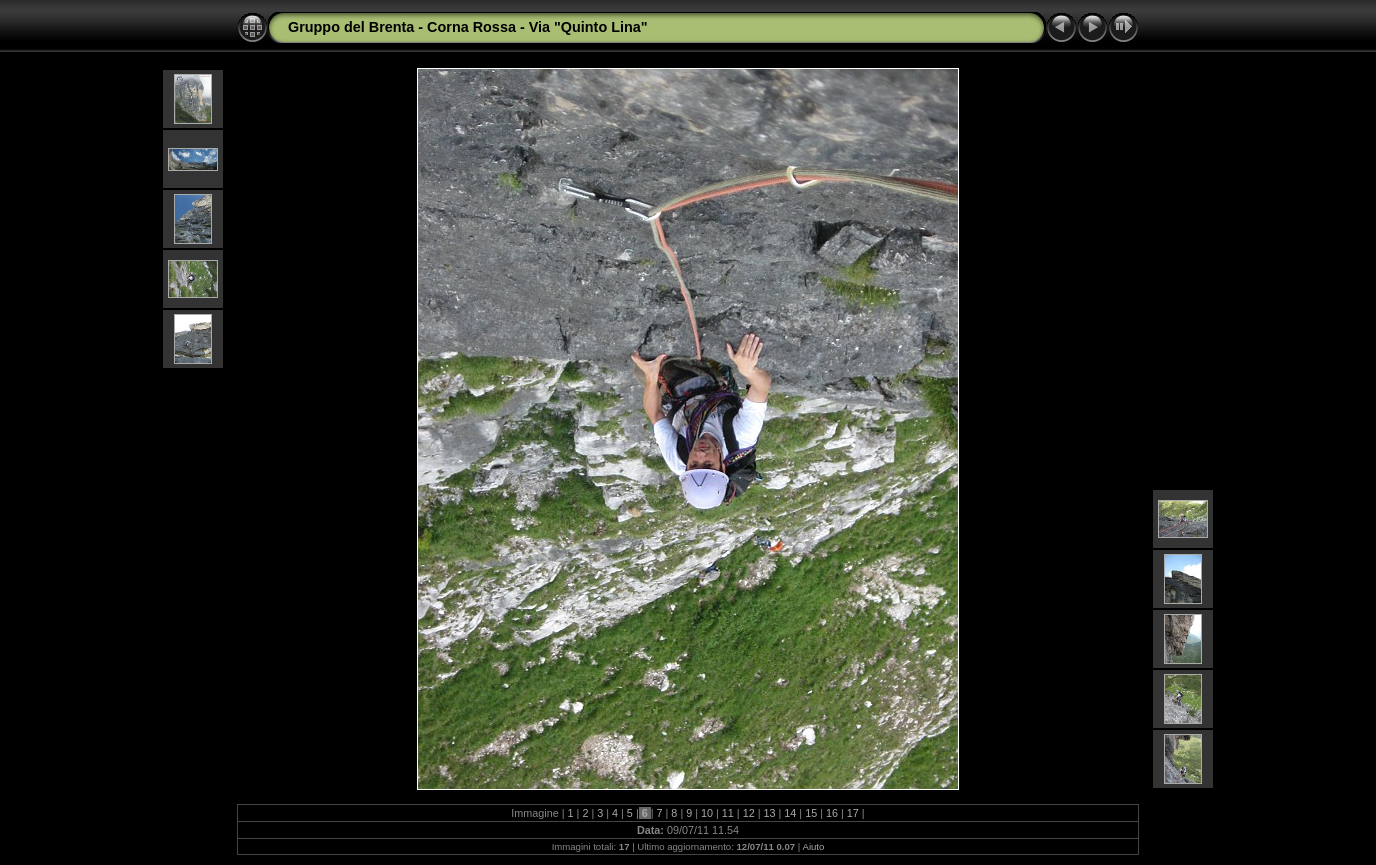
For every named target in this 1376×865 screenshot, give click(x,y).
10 (707, 813)
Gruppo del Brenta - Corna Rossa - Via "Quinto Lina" (468, 27)
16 (832, 813)
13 (770, 813)
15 (811, 813)
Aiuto (813, 846)
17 (853, 813)
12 (749, 813)
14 (790, 813)
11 (728, 813)
